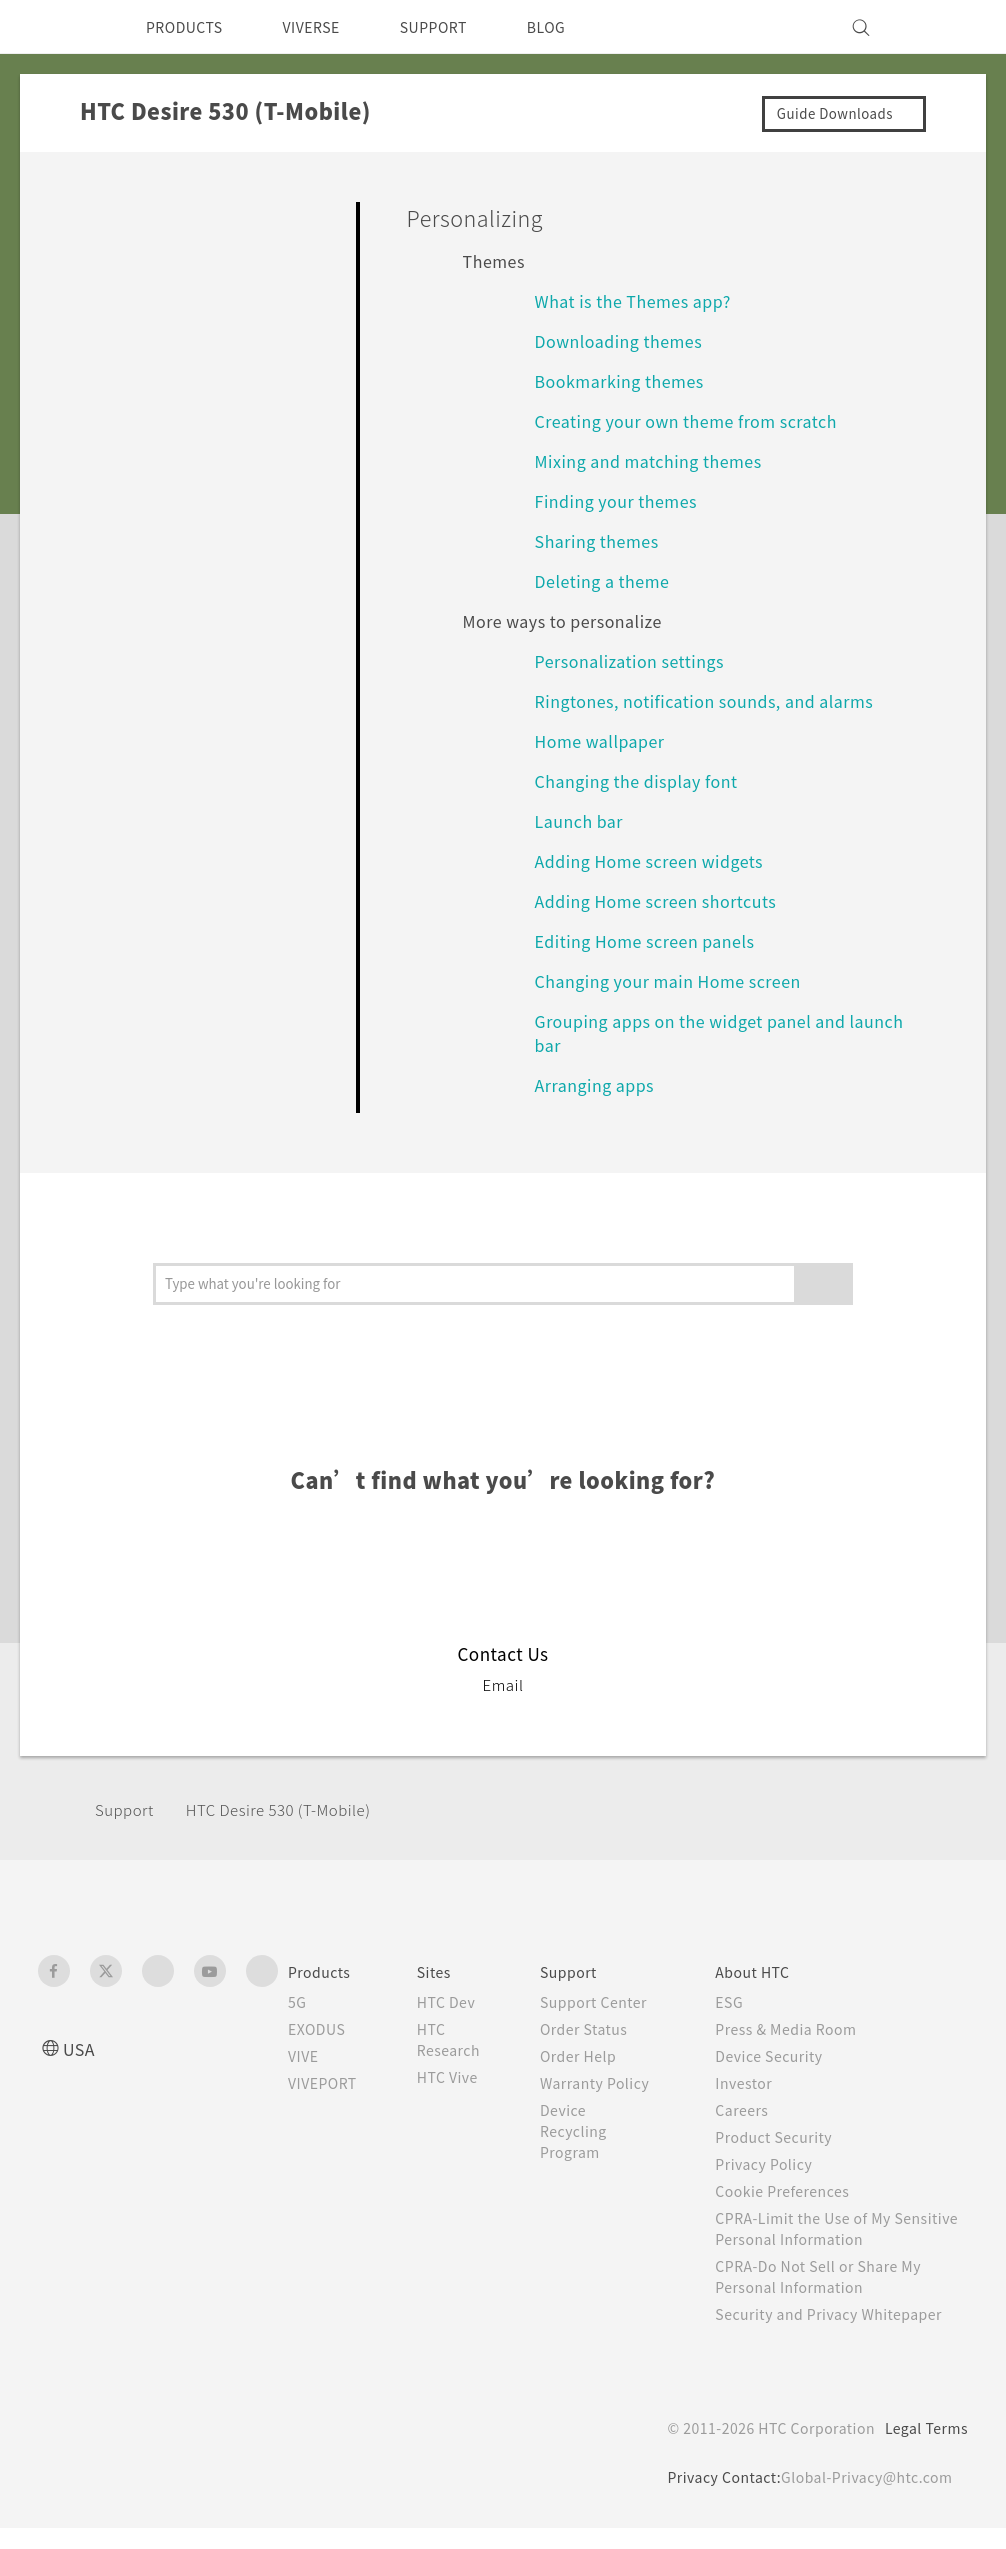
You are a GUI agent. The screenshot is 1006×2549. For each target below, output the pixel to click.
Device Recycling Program (596, 2173)
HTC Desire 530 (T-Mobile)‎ (295, 1809)
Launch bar (583, 820)
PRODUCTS (190, 27)
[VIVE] (941, 27)
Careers (757, 2110)
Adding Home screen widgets (659, 860)
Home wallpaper (605, 740)
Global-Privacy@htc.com (862, 2498)
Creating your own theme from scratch (700, 420)
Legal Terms (923, 2449)
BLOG (581, 27)
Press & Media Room (807, 2029)
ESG (745, 2002)
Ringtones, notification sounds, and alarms (713, 700)
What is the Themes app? (642, 300)
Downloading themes (626, 340)
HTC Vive (463, 2077)
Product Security (792, 2137)
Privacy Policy (781, 2164)
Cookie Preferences (802, 2191)
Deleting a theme (609, 580)
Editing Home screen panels (654, 940)
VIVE (306, 2056)
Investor (760, 2083)
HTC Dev (462, 2002)
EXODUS (321, 2029)
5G (297, 2002)
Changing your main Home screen (679, 980)
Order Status (606, 2050)
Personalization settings (636, 660)
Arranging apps (599, 1084)
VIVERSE (328, 27)
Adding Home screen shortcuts (667, 900)
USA (81, 2048)
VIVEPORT (328, 2083)
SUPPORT (461, 27)
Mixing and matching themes (658, 460)
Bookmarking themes (626, 380)
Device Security (788, 2056)
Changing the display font (645, 780)
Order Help (600, 2077)
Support (127, 1809)
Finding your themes (623, 500)
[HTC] (62, 27)
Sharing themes (602, 540)
